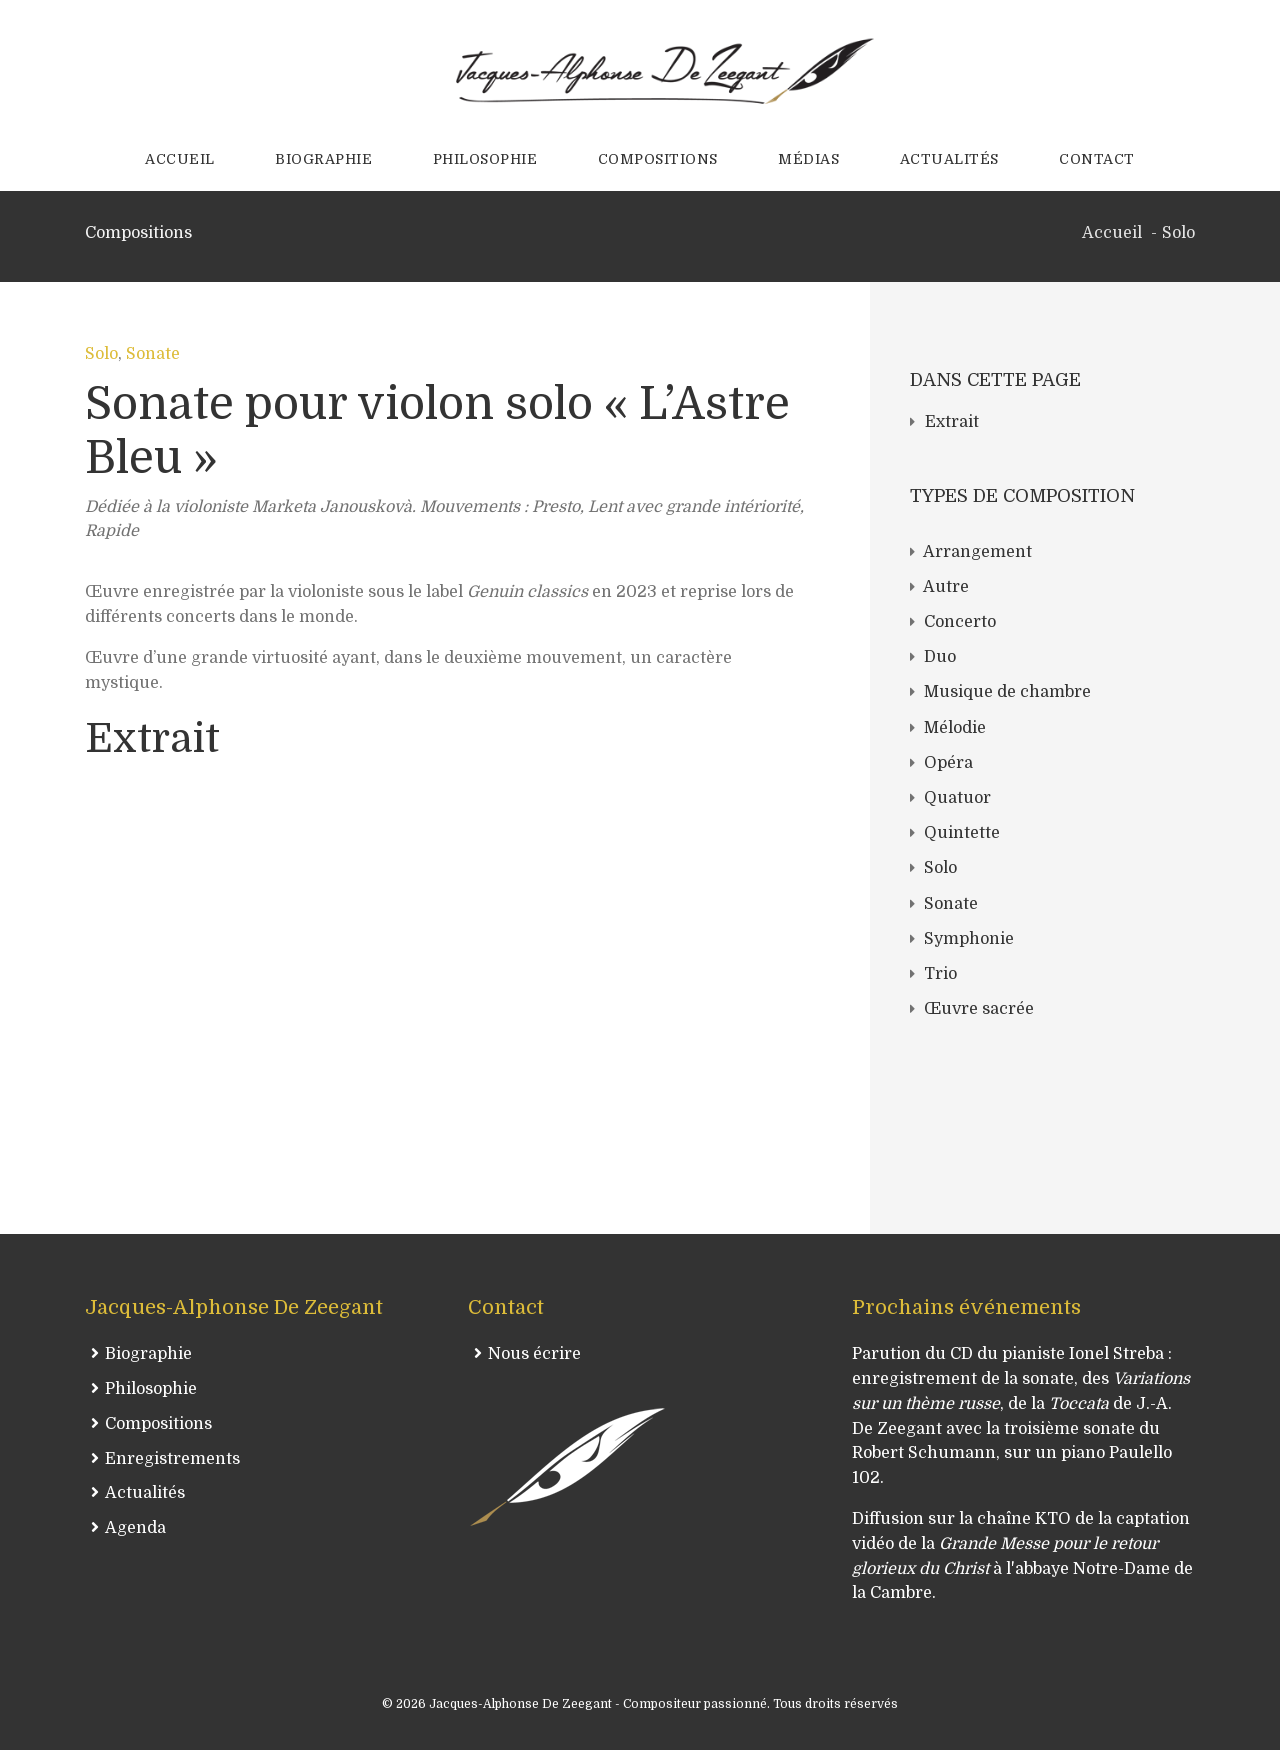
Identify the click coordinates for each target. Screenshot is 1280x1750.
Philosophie (151, 1389)
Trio (940, 974)
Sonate (153, 354)
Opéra (948, 763)
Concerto (960, 622)
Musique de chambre (1007, 692)
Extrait (952, 422)
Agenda (135, 1528)
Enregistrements (172, 1459)
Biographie (148, 1354)
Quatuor (957, 798)
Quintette (962, 833)
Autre (946, 587)
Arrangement (977, 552)
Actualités (145, 1493)
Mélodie (955, 728)
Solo (101, 354)
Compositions (158, 1424)
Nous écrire (534, 1354)
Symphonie (969, 939)
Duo (940, 657)
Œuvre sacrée (979, 1009)
